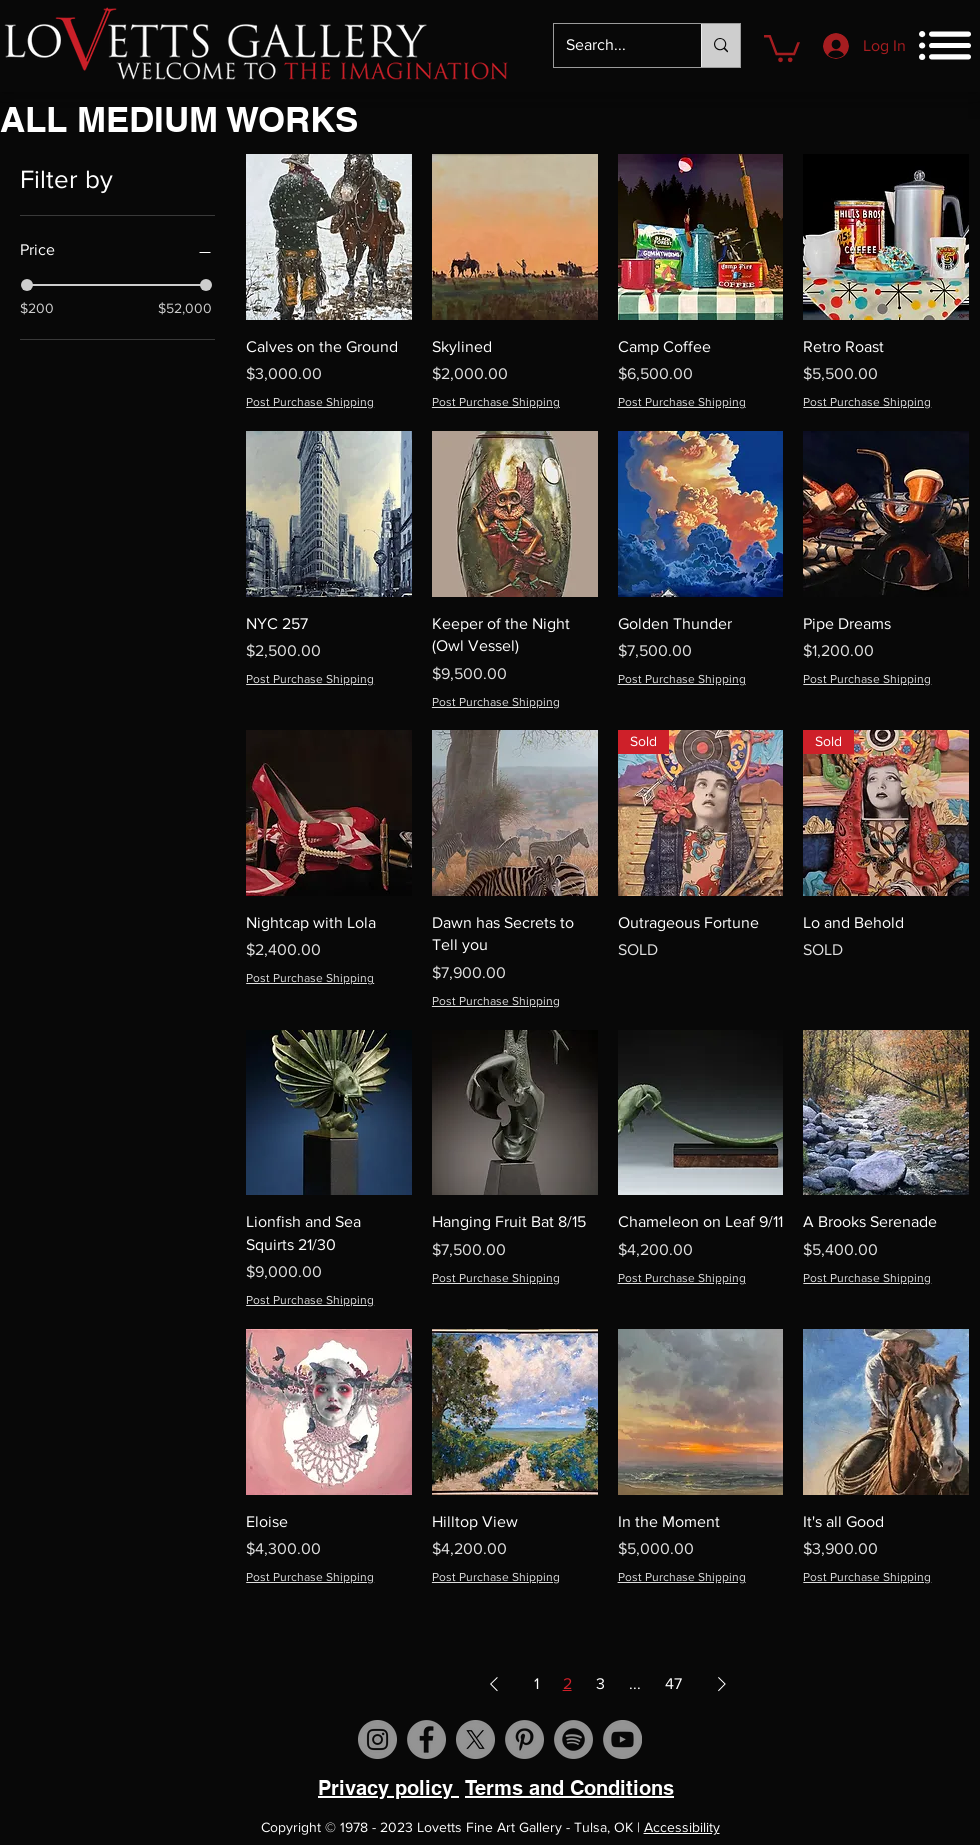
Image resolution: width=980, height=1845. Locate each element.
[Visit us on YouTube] (622, 1739)
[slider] (27, 285)
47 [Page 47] (673, 1683)
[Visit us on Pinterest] (524, 1739)
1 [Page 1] (536, 1683)
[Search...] (612, 45)
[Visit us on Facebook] (426, 1739)
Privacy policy (388, 1788)
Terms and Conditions (569, 1788)
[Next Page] (722, 1684)
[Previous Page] (494, 1684)
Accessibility (682, 1827)
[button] (782, 47)
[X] (475, 1739)
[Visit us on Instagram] (377, 1739)
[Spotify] (573, 1739)
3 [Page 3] (600, 1683)
